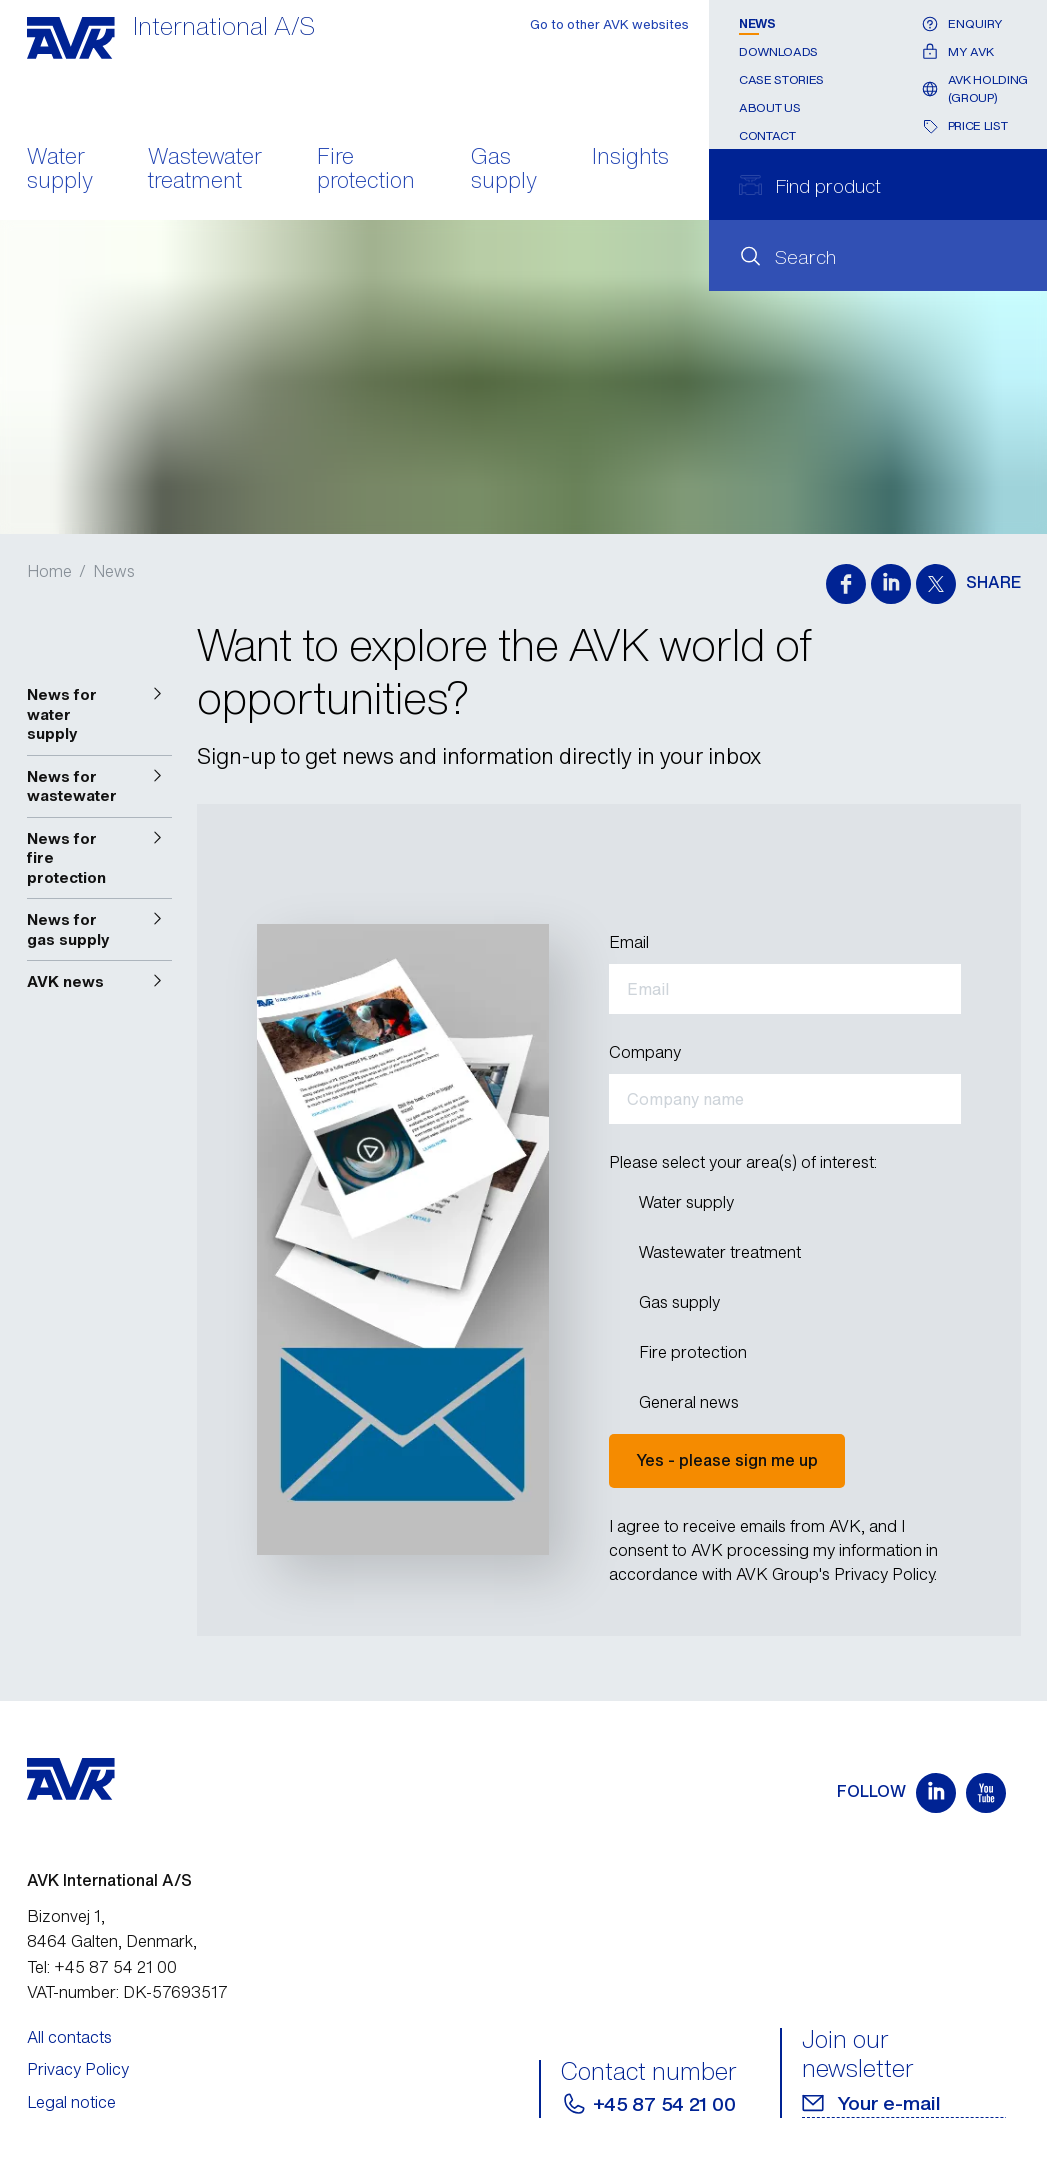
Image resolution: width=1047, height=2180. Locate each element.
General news (688, 1401)
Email (629, 942)
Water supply (60, 170)
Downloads (778, 51)
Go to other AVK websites (609, 24)
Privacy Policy (78, 2069)
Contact (767, 135)
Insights (630, 158)
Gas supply (504, 170)
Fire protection (366, 170)
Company (645, 1052)
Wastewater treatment (205, 170)
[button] (100, 714)
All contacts (69, 2037)
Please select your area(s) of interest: (743, 1162)
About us (769, 107)
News (757, 23)
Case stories (781, 79)
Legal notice (71, 2102)
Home (49, 571)
